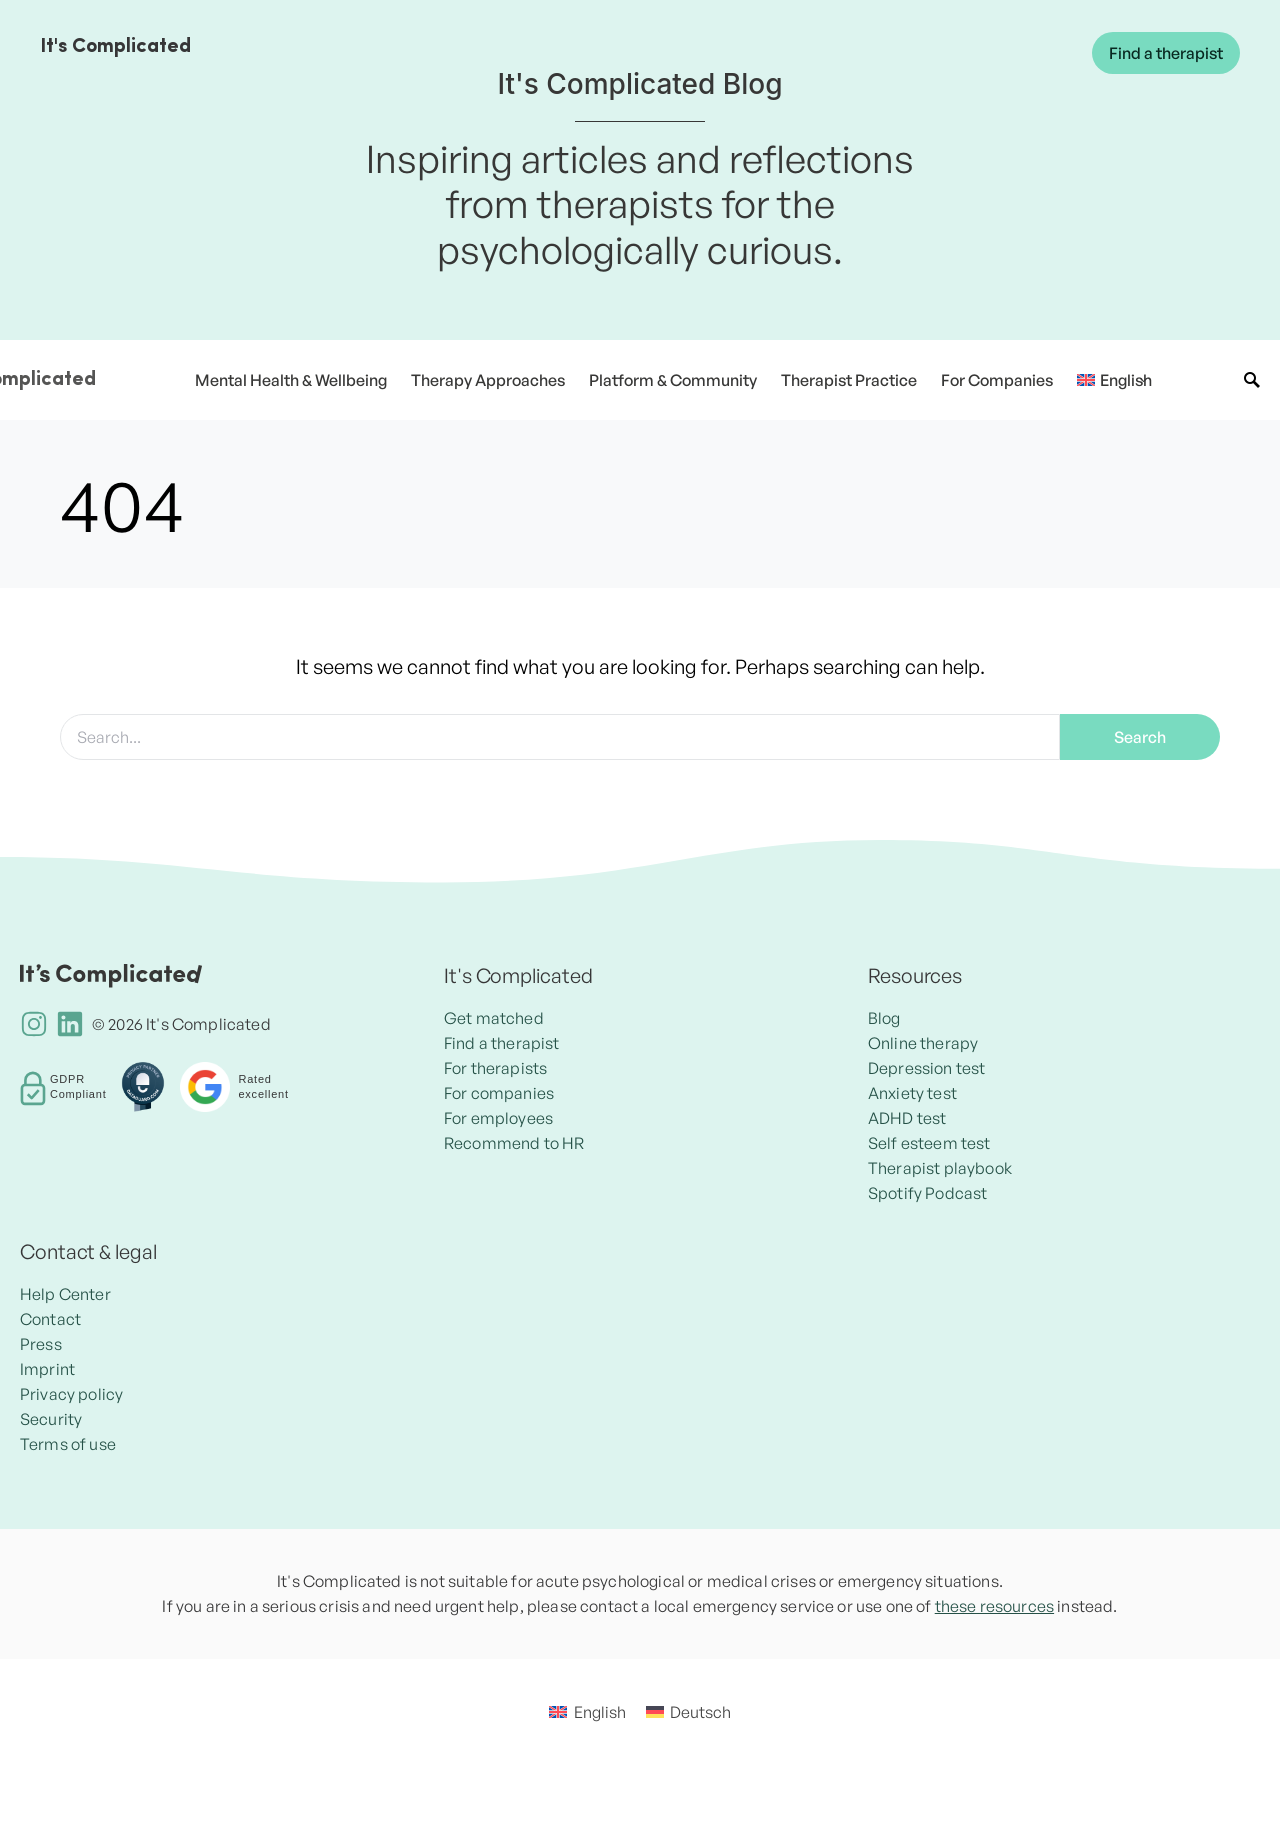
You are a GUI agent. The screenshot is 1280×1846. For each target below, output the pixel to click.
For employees (498, 1118)
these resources (994, 1606)
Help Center (65, 1294)
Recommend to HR (514, 1143)
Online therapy (923, 1043)
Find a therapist (1166, 53)
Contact (50, 1319)
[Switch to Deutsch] (688, 1711)
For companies (499, 1093)
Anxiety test (912, 1093)
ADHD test (907, 1118)
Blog (884, 1018)
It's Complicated (115, 47)
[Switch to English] (587, 1711)
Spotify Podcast (927, 1193)
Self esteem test (929, 1143)
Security (51, 1419)
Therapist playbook (940, 1168)
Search (1140, 737)
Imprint (47, 1369)
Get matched (494, 1018)
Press (41, 1344)
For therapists (495, 1068)
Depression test (926, 1068)
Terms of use (68, 1444)
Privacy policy (71, 1394)
